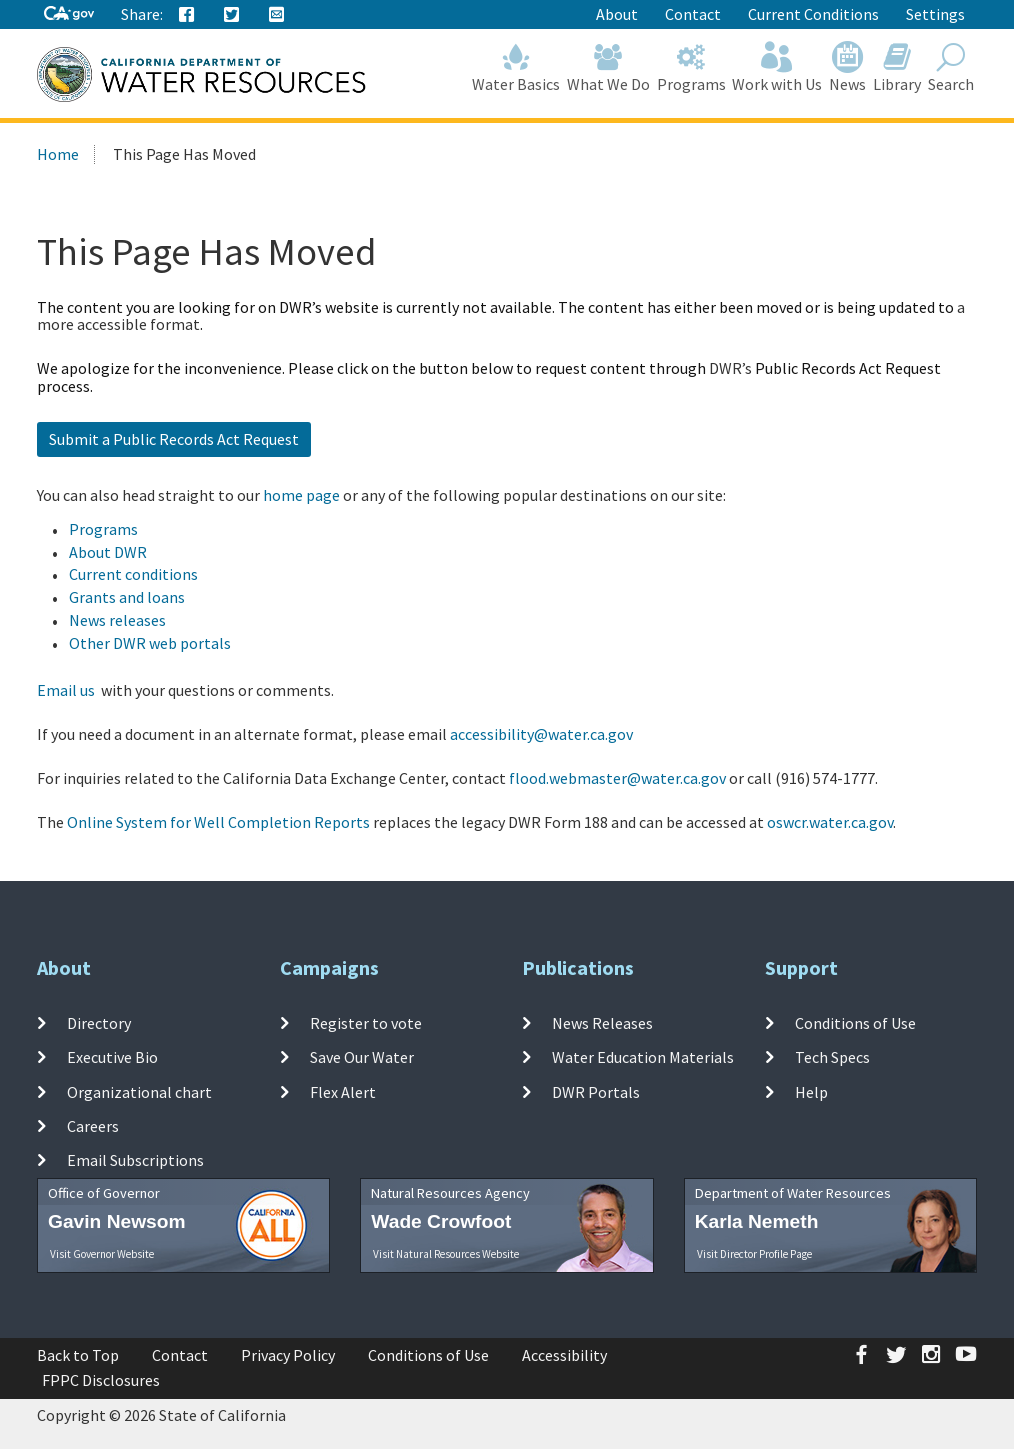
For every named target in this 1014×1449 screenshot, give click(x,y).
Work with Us (777, 67)
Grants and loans (127, 597)
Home (58, 154)
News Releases (602, 1023)
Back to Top (78, 1355)
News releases (117, 620)
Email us (66, 690)
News (848, 67)
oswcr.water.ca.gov (830, 822)
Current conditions (133, 574)
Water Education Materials (643, 1057)
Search (950, 67)
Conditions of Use (855, 1023)
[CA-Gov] (69, 14)
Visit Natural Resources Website (446, 1254)
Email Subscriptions (135, 1160)
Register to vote (366, 1023)
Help (811, 1091)
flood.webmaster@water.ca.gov (617, 778)
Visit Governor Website (102, 1254)
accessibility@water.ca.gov (541, 734)
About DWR (108, 552)
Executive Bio (112, 1057)
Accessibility (564, 1355)
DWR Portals (596, 1091)
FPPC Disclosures (101, 1380)
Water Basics (516, 67)
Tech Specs (832, 1057)
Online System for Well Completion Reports (218, 822)
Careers (93, 1126)
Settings (935, 14)
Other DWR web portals (150, 643)
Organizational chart (139, 1091)
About (617, 14)
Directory (99, 1023)
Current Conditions (813, 14)
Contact (693, 14)
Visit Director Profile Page (754, 1254)
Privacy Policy (288, 1355)
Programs (691, 67)
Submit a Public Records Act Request (174, 439)
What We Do (609, 67)
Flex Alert (343, 1091)
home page (301, 495)
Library (897, 67)
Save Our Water (362, 1057)
